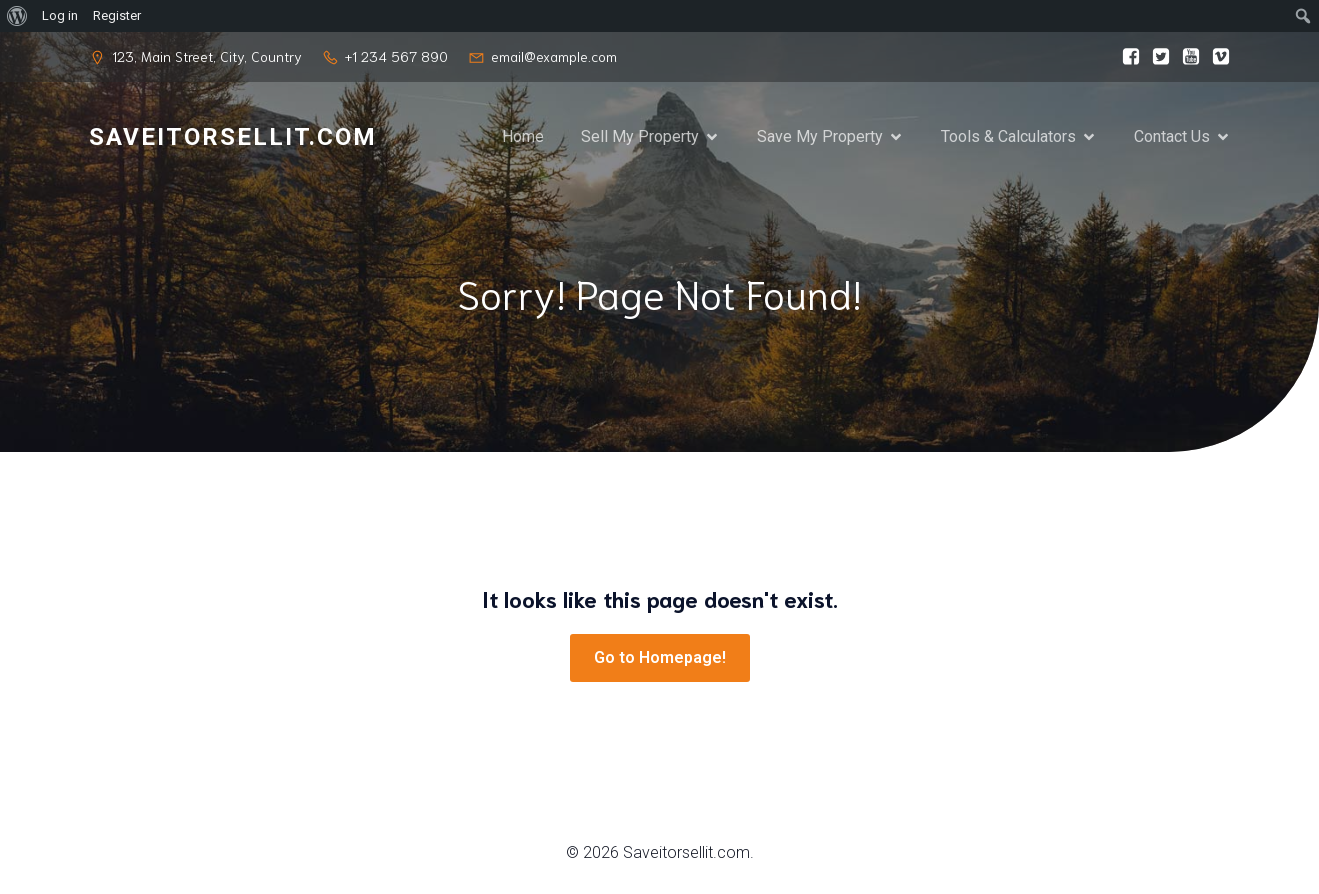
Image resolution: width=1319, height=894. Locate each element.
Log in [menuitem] (60, 15)
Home (523, 136)
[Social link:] (1126, 57)
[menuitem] (17, 16)
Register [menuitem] (117, 15)
